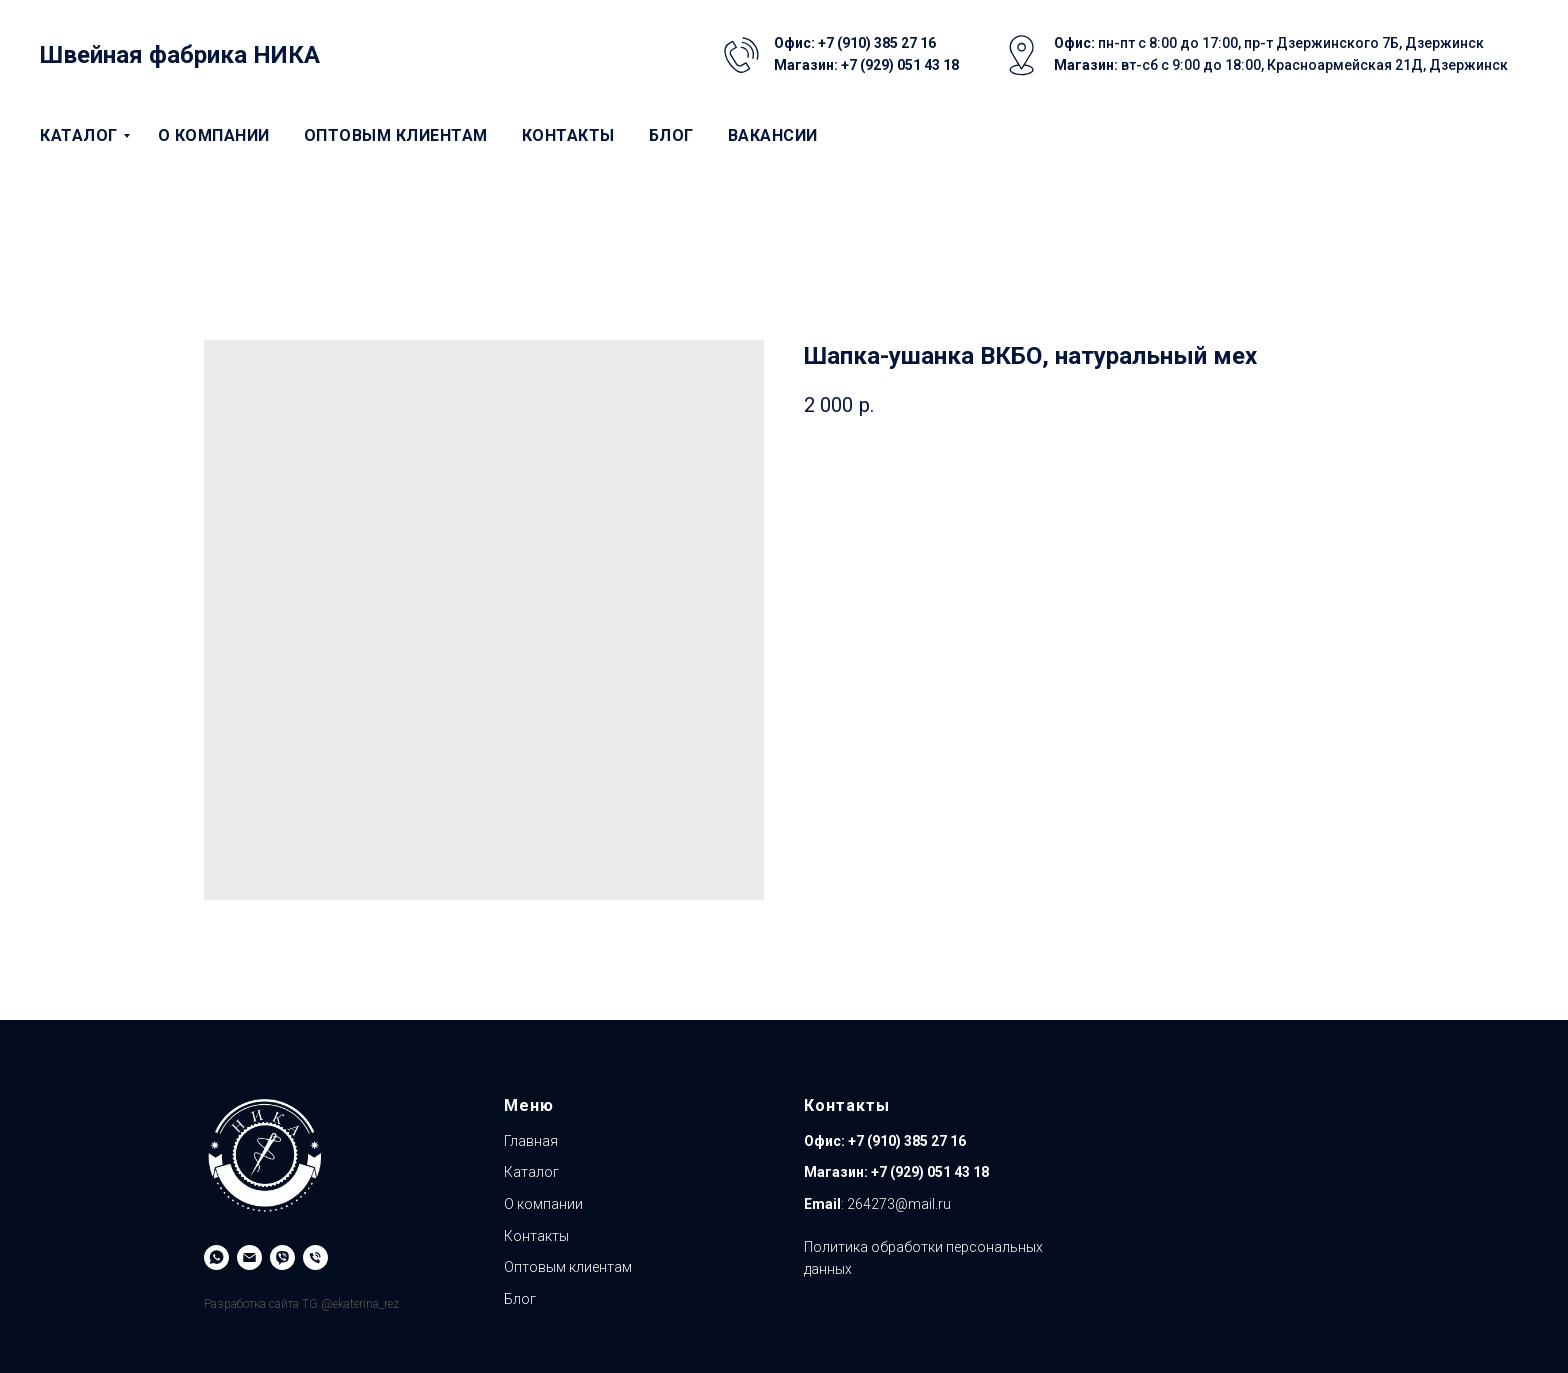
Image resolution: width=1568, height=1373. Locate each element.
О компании (214, 135)
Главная (531, 1141)
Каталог (79, 135)
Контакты (568, 135)
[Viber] (282, 1257)
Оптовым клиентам (396, 135)
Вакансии (773, 135)
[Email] (249, 1257)
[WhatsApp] (216, 1257)
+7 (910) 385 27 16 (905, 1141)
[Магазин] (315, 1257)
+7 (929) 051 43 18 (930, 1172)
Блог (671, 135)
